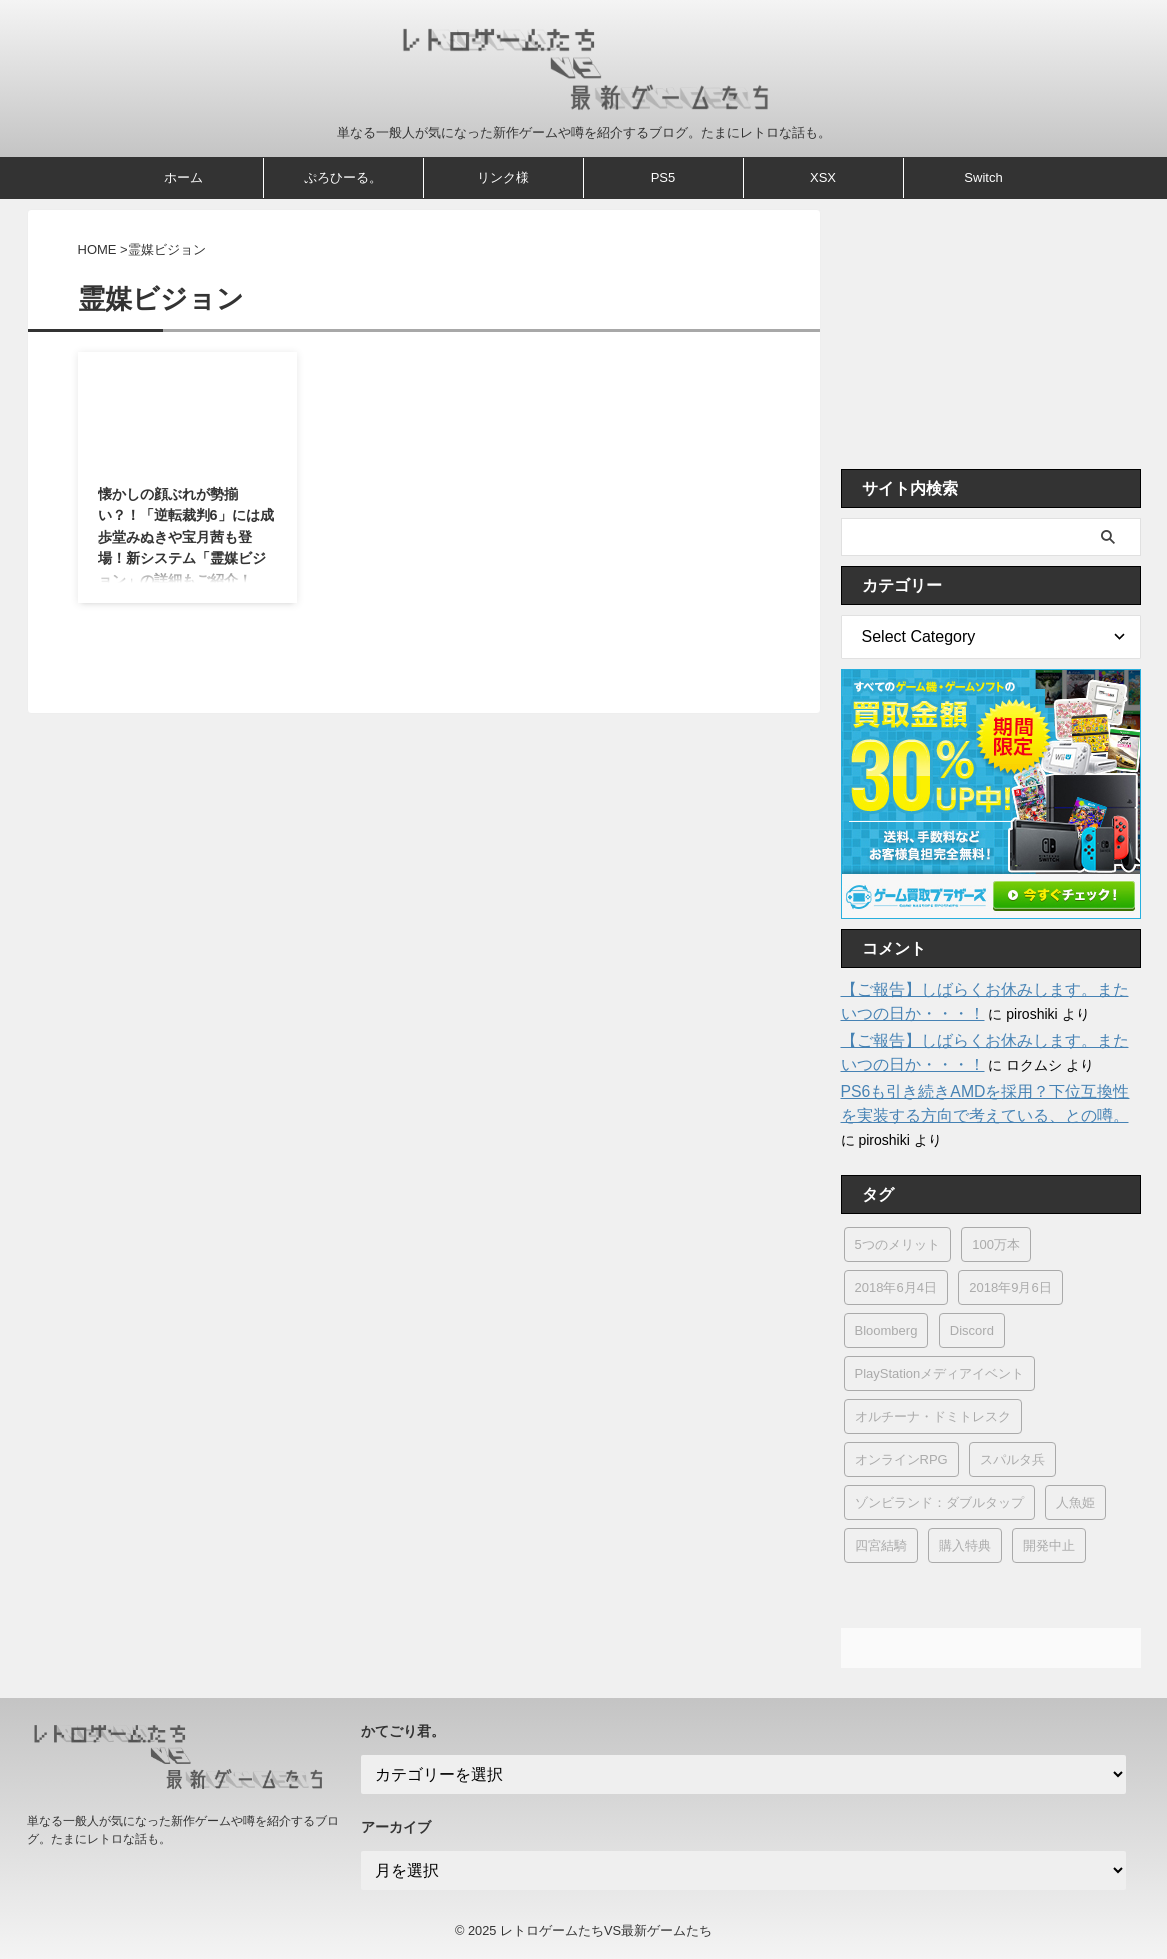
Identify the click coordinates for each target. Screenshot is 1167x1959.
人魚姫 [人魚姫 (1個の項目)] (1075, 1502)
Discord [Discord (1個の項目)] (972, 1330)
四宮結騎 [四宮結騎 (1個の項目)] (881, 1545)
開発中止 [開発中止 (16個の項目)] (1049, 1545)
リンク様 (503, 177)
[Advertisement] (991, 334)
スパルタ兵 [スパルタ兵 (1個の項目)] (1012, 1459)
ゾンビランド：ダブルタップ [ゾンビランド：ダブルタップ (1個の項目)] (939, 1502)
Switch (983, 177)
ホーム (183, 177)
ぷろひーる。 (343, 177)
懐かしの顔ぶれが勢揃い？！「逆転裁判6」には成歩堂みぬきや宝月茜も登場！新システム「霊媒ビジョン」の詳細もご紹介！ (186, 537)
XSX (823, 177)
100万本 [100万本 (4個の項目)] (996, 1244)
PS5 (663, 177)
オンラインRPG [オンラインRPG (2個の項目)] (901, 1459)
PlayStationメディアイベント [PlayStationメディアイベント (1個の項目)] (940, 1373)
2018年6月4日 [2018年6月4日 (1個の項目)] (896, 1287)
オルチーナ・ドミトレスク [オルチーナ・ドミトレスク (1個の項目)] (933, 1416)
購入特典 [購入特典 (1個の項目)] (965, 1545)
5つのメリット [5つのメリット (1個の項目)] (897, 1244)
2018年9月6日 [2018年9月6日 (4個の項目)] (1010, 1287)
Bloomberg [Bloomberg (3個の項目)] (886, 1330)
